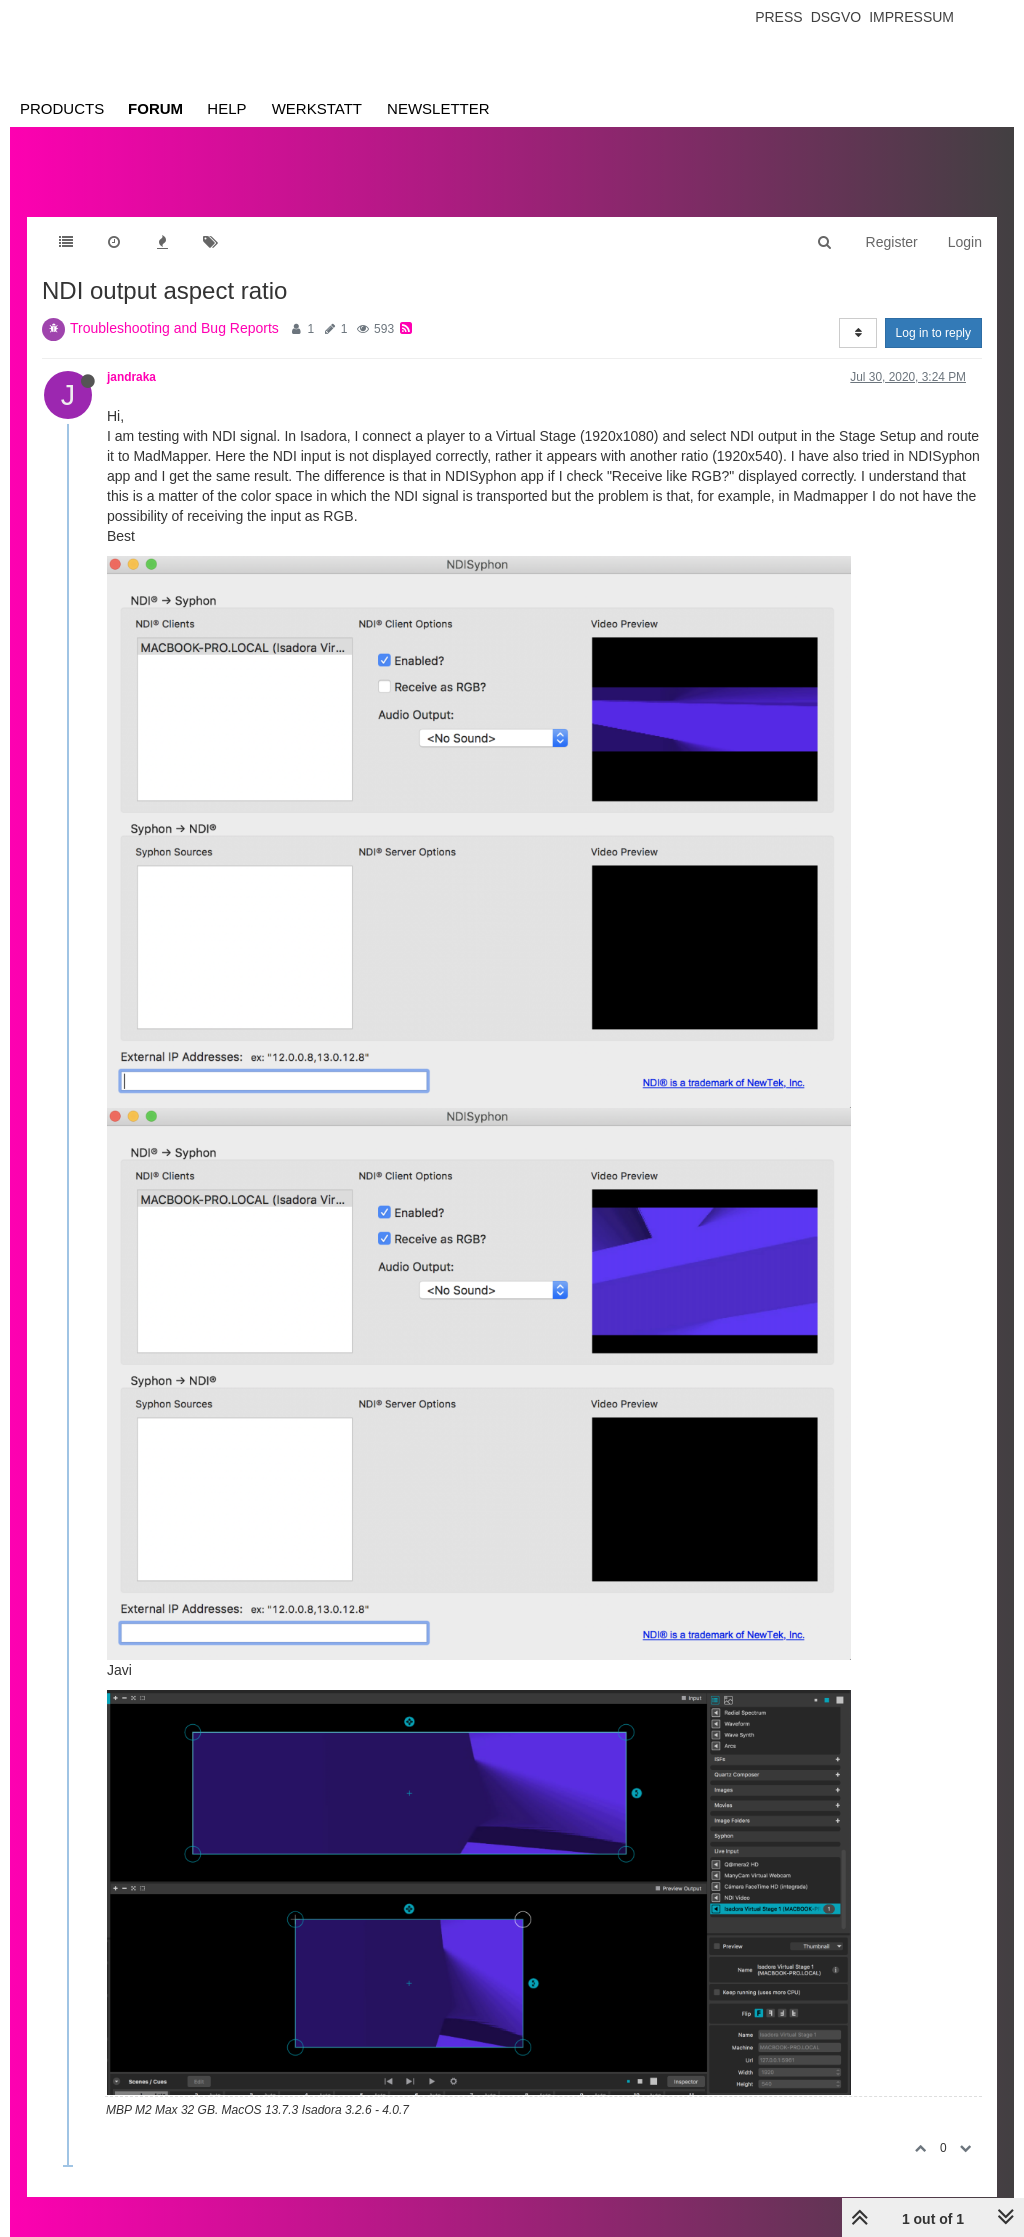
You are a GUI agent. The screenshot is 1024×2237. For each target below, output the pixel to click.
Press (778, 17)
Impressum (911, 17)
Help (226, 108)
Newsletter (438, 108)
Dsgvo (836, 17)
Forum (155, 108)
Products (62, 108)
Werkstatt (317, 108)
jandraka (131, 377)
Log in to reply (933, 333)
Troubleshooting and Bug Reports (174, 328)
